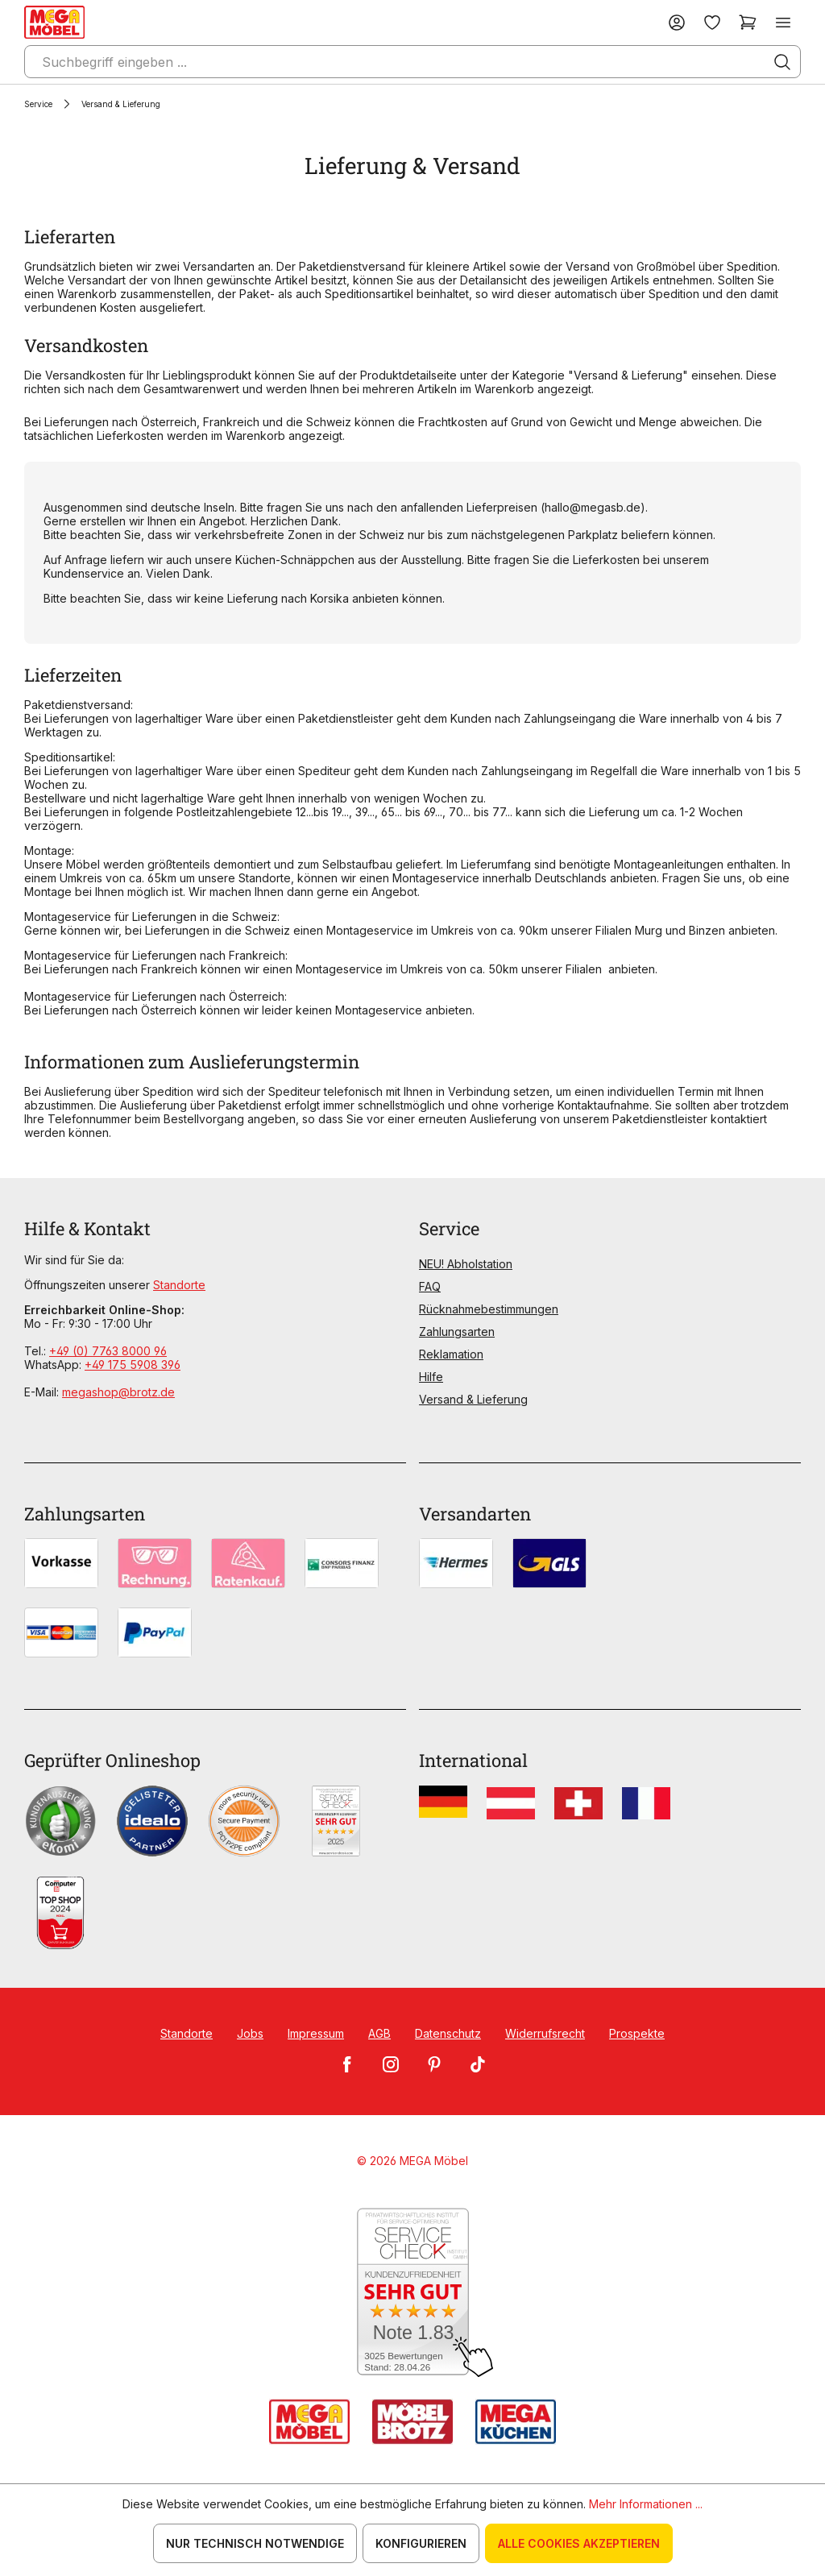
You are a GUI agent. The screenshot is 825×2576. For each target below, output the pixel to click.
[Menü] (783, 22)
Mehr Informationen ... (646, 2504)
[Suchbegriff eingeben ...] (412, 61)
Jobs (250, 2033)
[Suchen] (782, 62)
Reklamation (451, 1354)
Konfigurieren (420, 2543)
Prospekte (637, 2033)
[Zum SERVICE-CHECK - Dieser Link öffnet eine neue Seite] (413, 2292)
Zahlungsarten (457, 1331)
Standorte (179, 1285)
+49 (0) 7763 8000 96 (108, 1351)
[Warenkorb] (747, 22)
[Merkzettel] (712, 22)
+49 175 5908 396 (132, 1364)
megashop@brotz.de (118, 1392)
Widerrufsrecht (545, 2033)
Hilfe (431, 1376)
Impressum (316, 2033)
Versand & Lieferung (473, 1399)
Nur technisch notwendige (255, 2543)
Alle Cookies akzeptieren (579, 2543)
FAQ (430, 1286)
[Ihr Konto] (676, 22)
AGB (379, 2033)
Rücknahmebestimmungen (488, 1309)
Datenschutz (448, 2033)
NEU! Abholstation (465, 1264)
